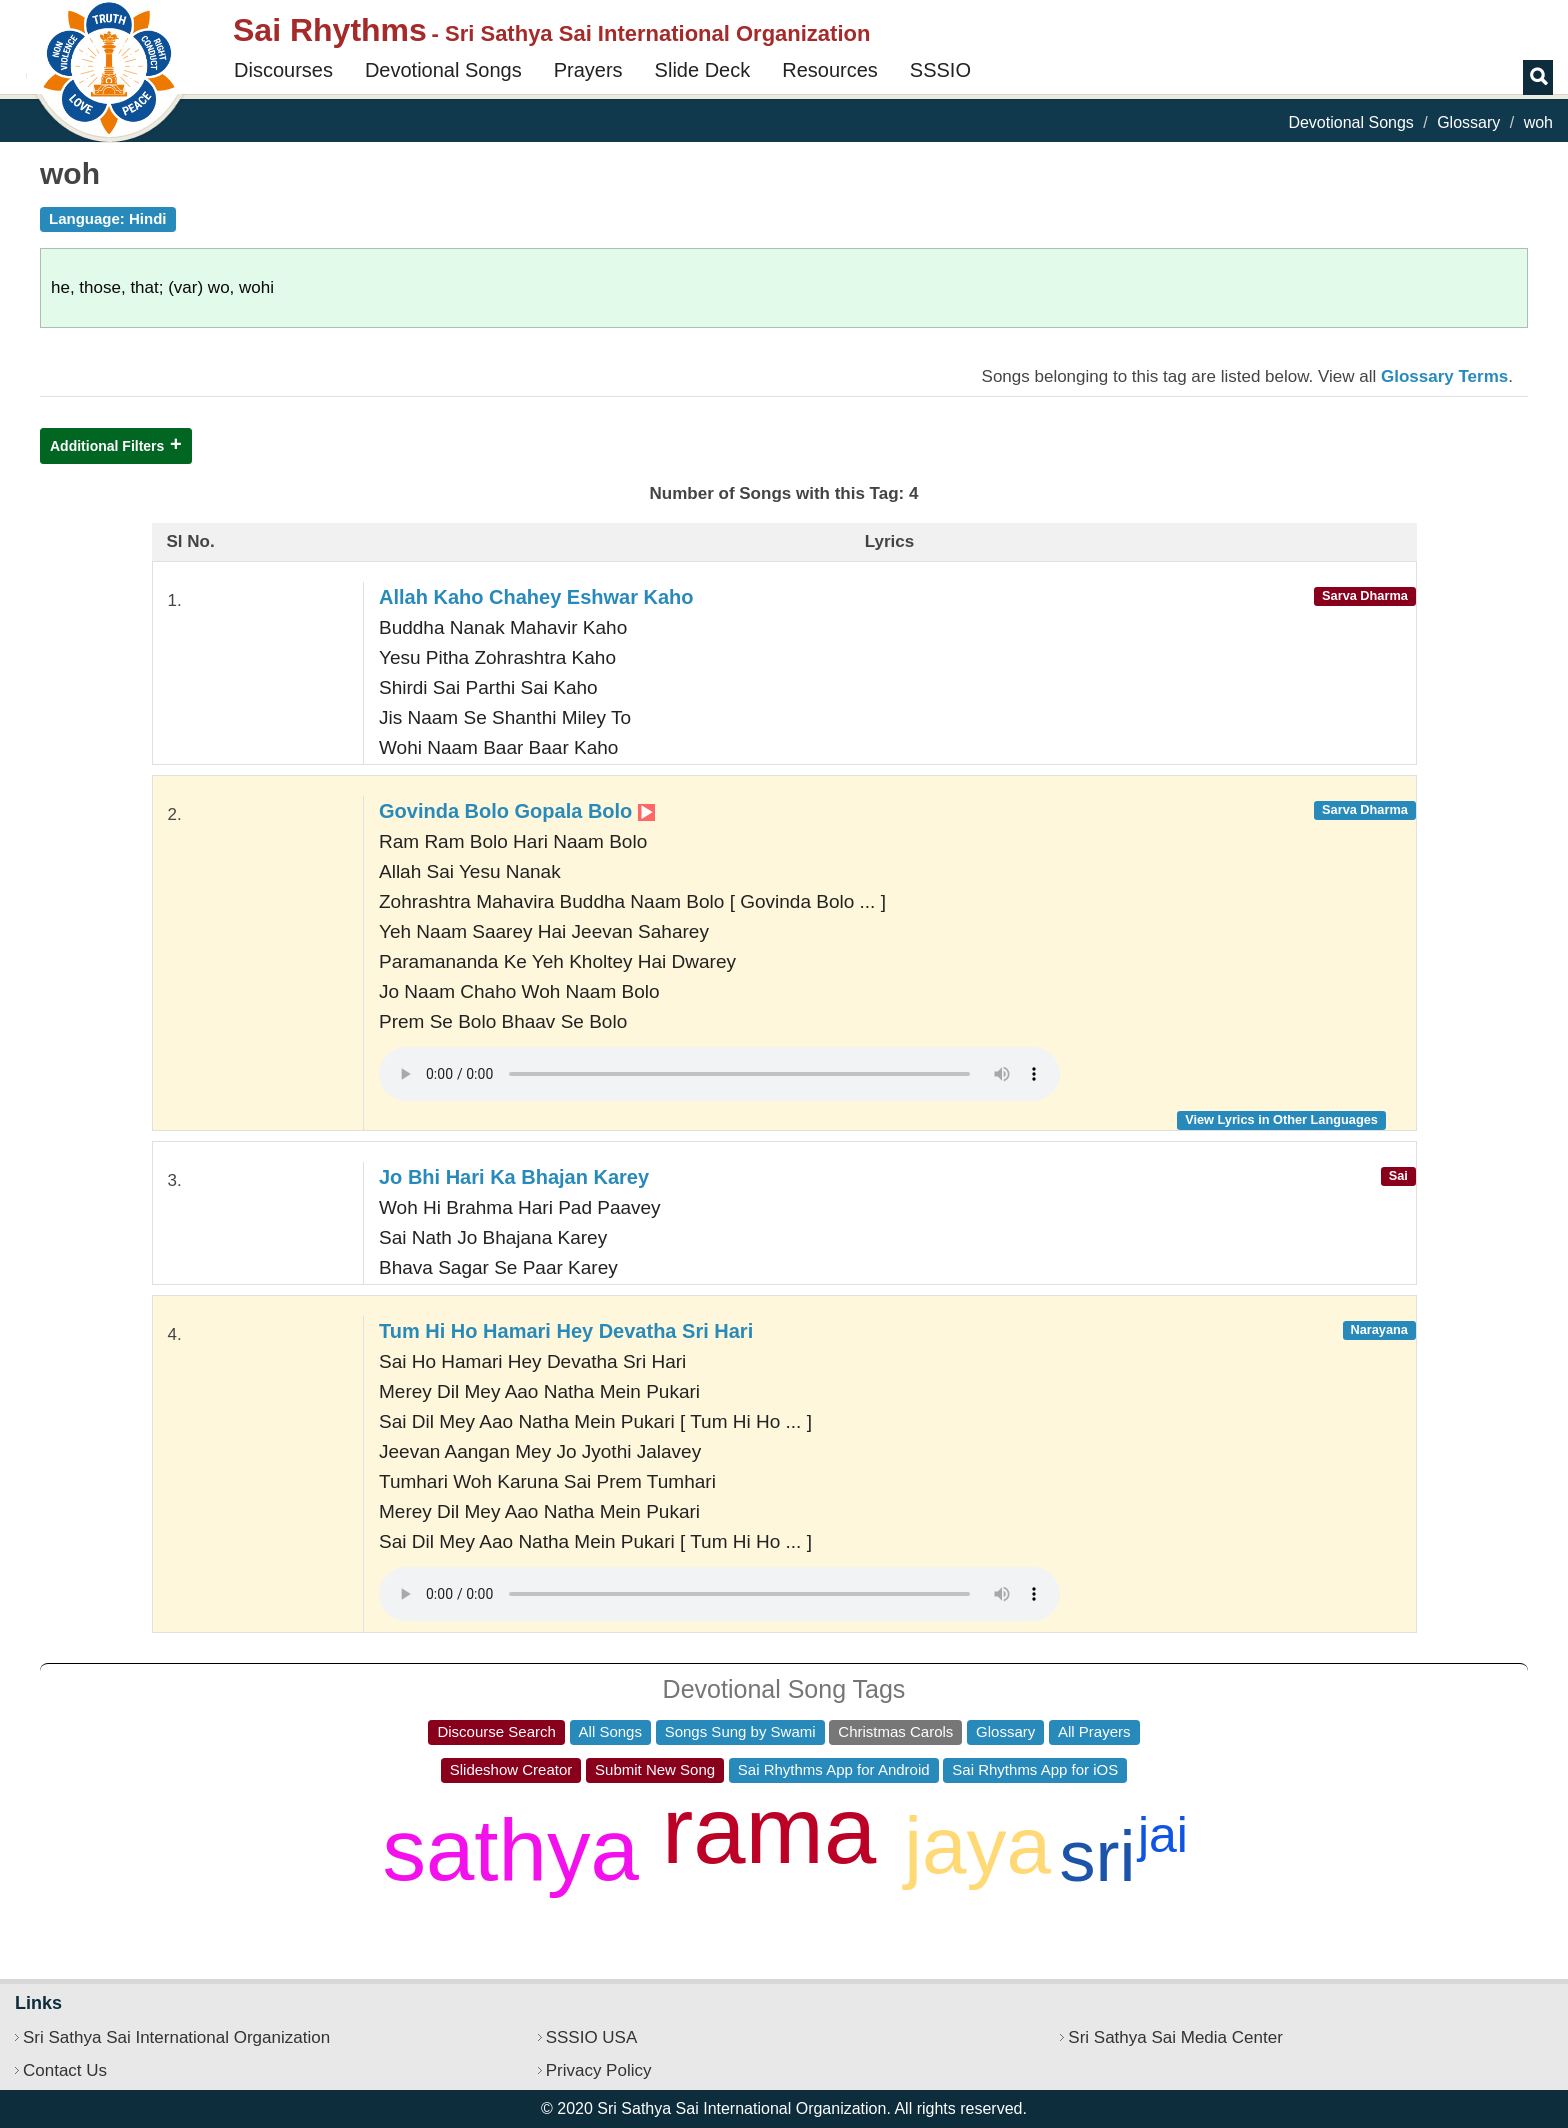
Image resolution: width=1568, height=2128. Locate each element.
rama (769, 1830)
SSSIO (940, 70)
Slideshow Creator (511, 1769)
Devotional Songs (443, 70)
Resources (830, 70)
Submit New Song (655, 1769)
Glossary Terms (1444, 376)
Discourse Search (496, 1731)
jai (1163, 1835)
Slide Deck (703, 70)
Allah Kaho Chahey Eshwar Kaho (536, 597)
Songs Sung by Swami (740, 1731)
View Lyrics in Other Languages (1281, 1119)
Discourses (283, 70)
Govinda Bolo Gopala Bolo (517, 811)
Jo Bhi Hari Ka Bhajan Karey (514, 1177)
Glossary (1468, 122)
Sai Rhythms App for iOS (1035, 1769)
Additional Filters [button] (107, 446)
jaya (977, 1845)
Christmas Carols (895, 1731)
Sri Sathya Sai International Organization (176, 2037)
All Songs (610, 1731)
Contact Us (65, 2070)
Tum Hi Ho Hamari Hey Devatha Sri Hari (566, 1331)
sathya (510, 1849)
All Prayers (1094, 1731)
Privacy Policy (599, 2070)
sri (1098, 1856)
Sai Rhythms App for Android (834, 1769)
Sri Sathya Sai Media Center (1175, 2037)
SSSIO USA (592, 2037)
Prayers (588, 70)
